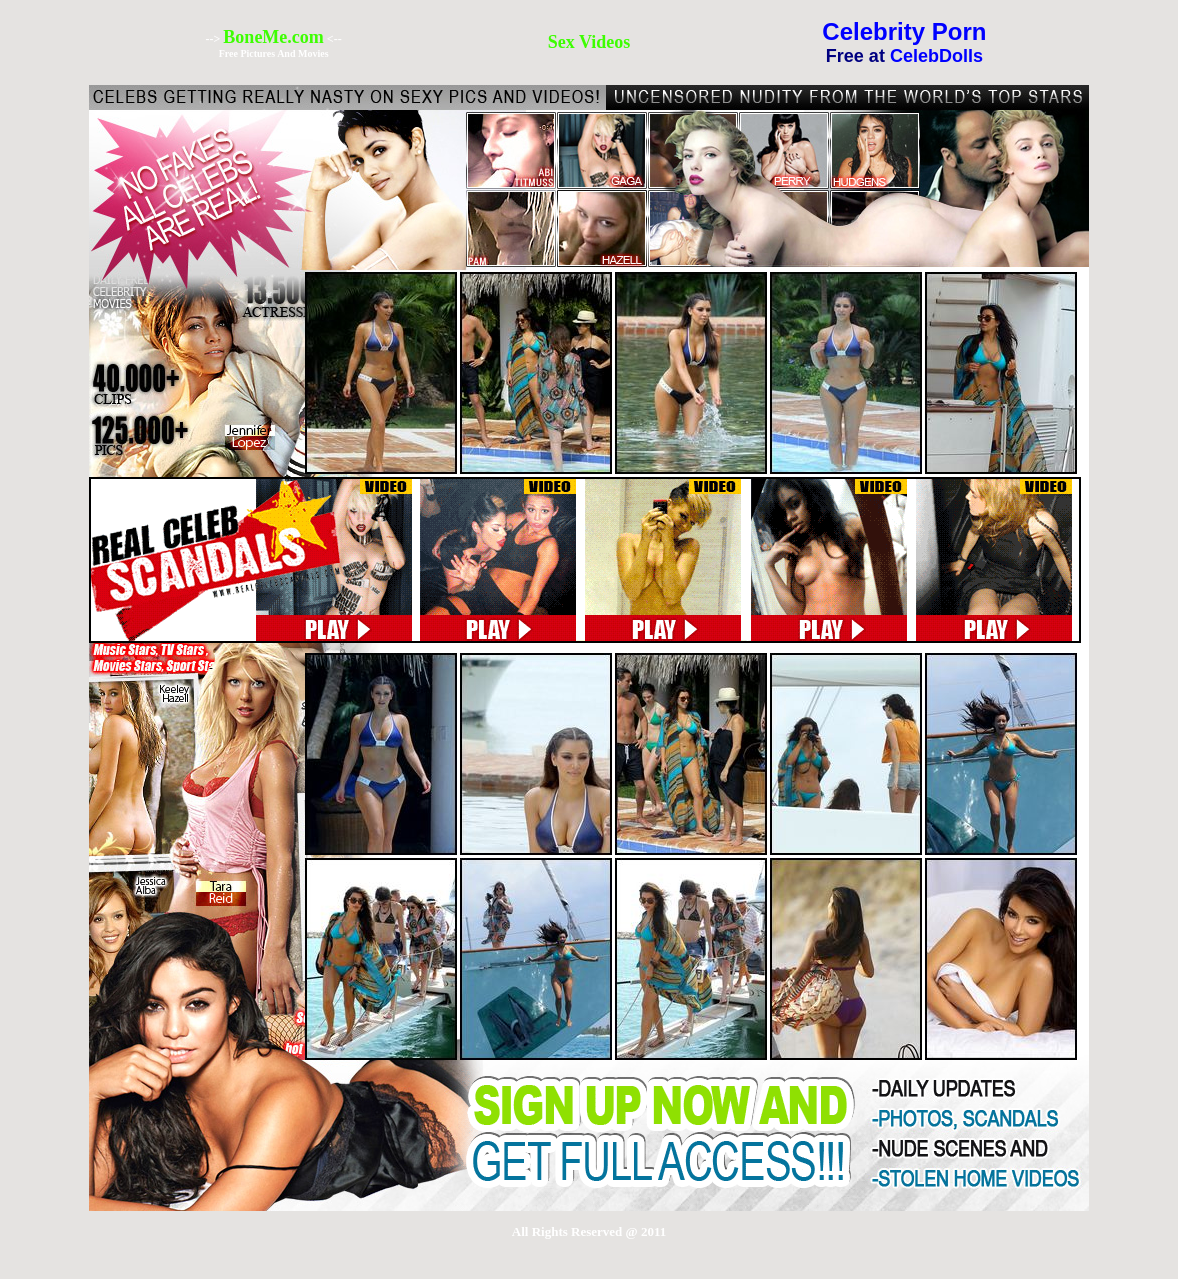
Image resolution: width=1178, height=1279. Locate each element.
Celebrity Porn (904, 31)
